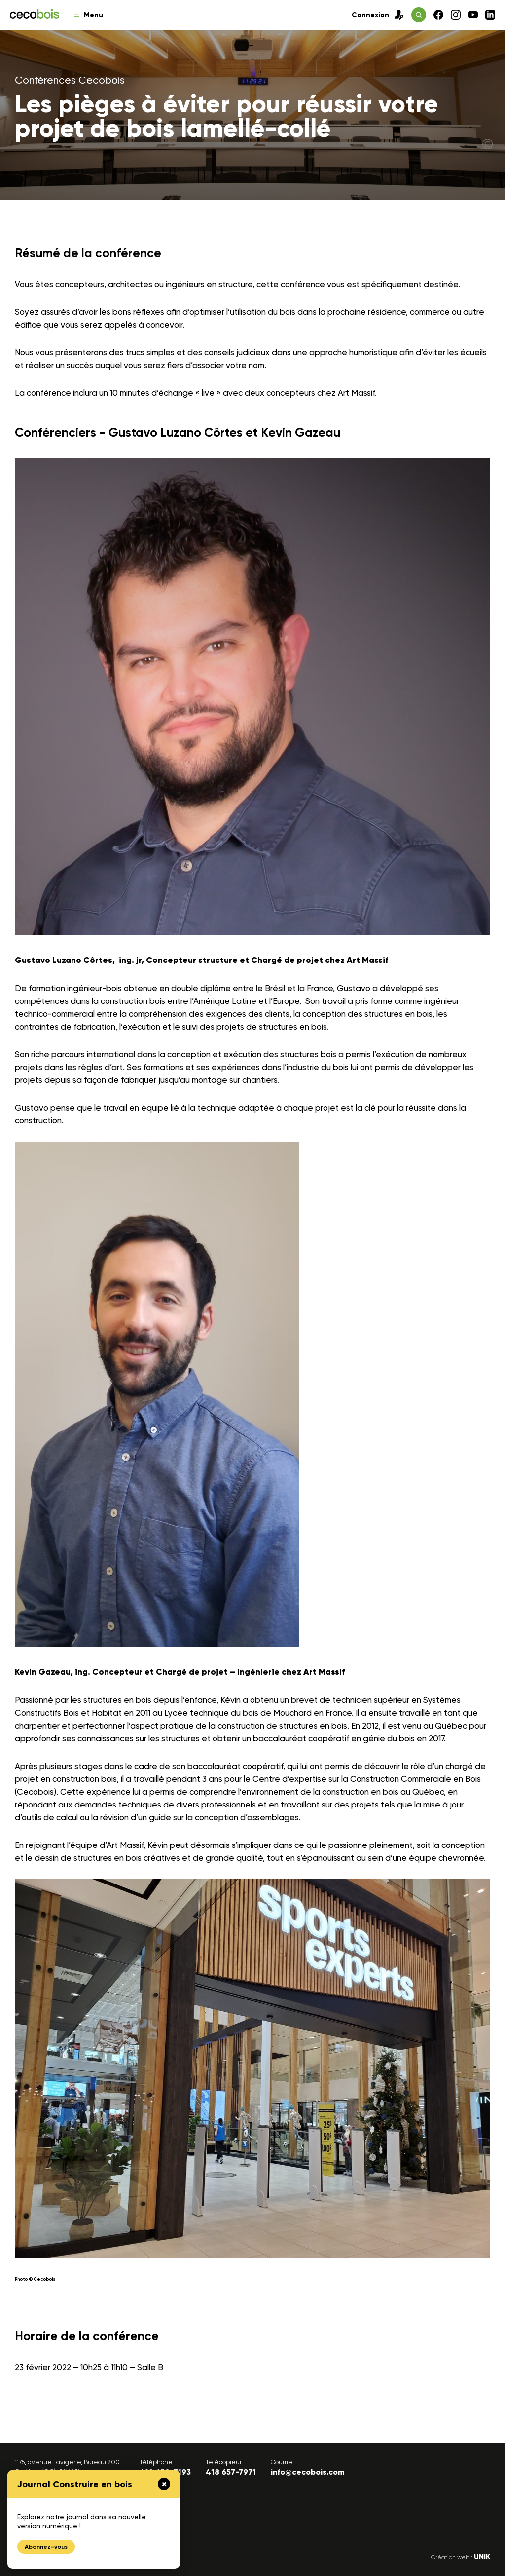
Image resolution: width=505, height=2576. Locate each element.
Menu (88, 15)
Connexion (378, 15)
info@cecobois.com (307, 2472)
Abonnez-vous (46, 2546)
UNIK (482, 2556)
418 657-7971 (231, 2472)
